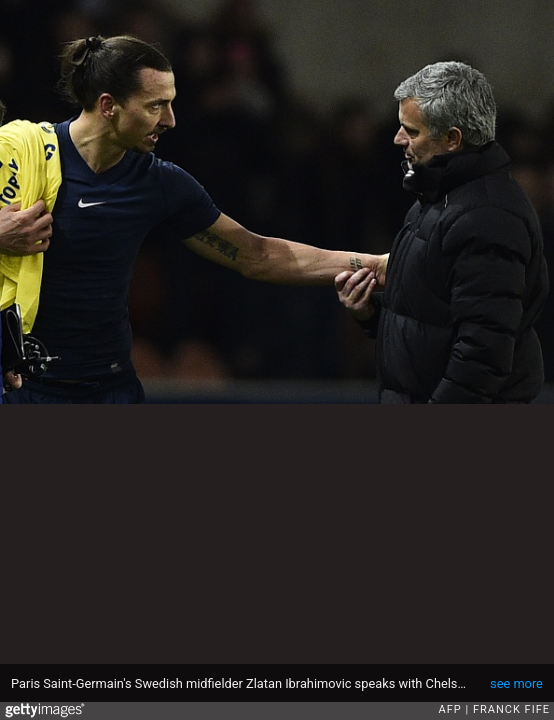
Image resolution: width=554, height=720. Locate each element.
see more (516, 683)
